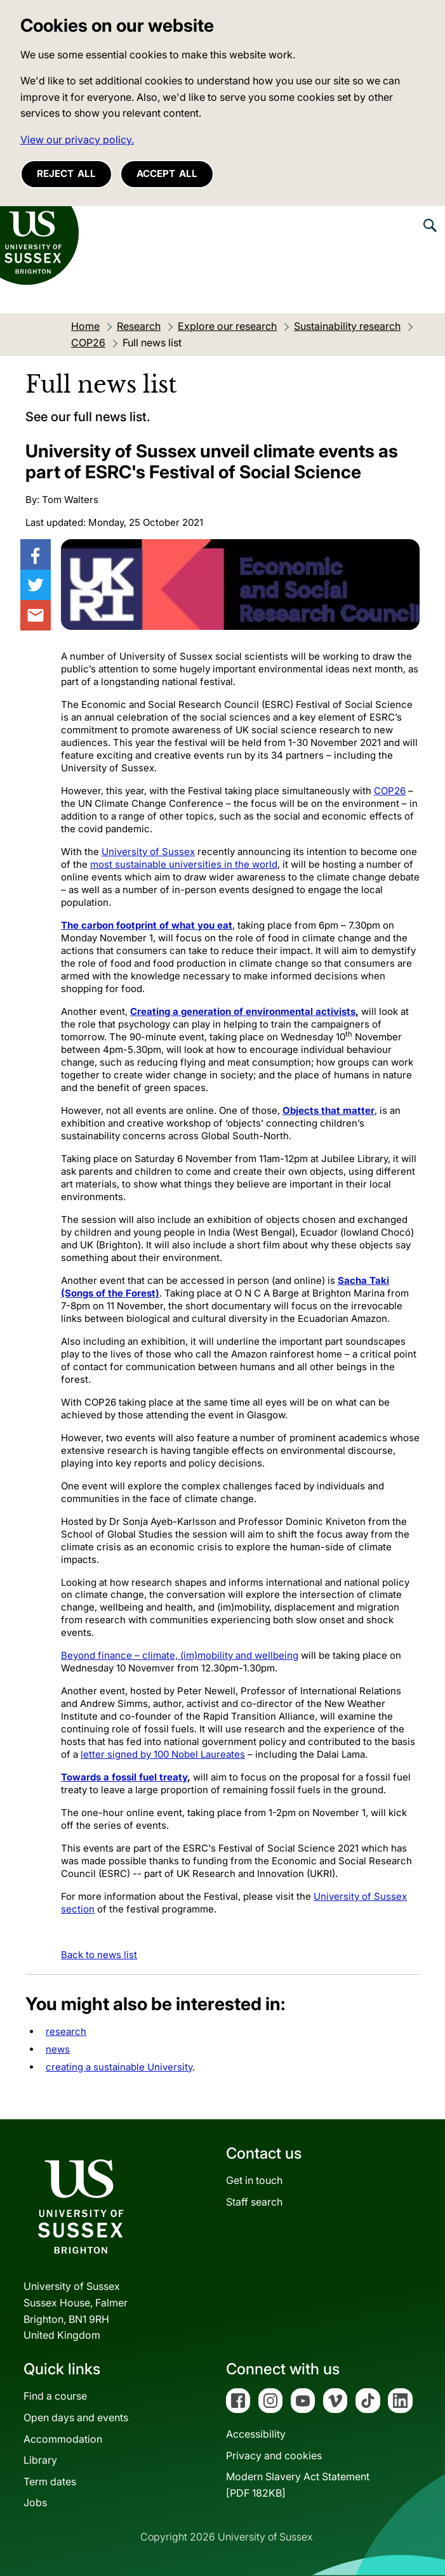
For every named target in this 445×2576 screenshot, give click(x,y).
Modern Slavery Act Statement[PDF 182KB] (297, 2484)
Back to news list (99, 1955)
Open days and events (75, 2417)
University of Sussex (148, 852)
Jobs (35, 2502)
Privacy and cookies (274, 2455)
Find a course (55, 2396)
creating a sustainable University (119, 2067)
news (58, 2049)
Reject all (66, 173)
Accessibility (256, 2434)
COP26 (390, 791)
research (66, 2031)
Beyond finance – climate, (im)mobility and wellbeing (179, 1655)
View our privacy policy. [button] (77, 139)
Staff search (254, 2201)
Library (40, 2460)
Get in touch (254, 2180)
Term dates (49, 2481)
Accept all (166, 173)
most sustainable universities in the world (183, 864)
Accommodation (62, 2439)
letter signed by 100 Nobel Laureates (163, 1754)
